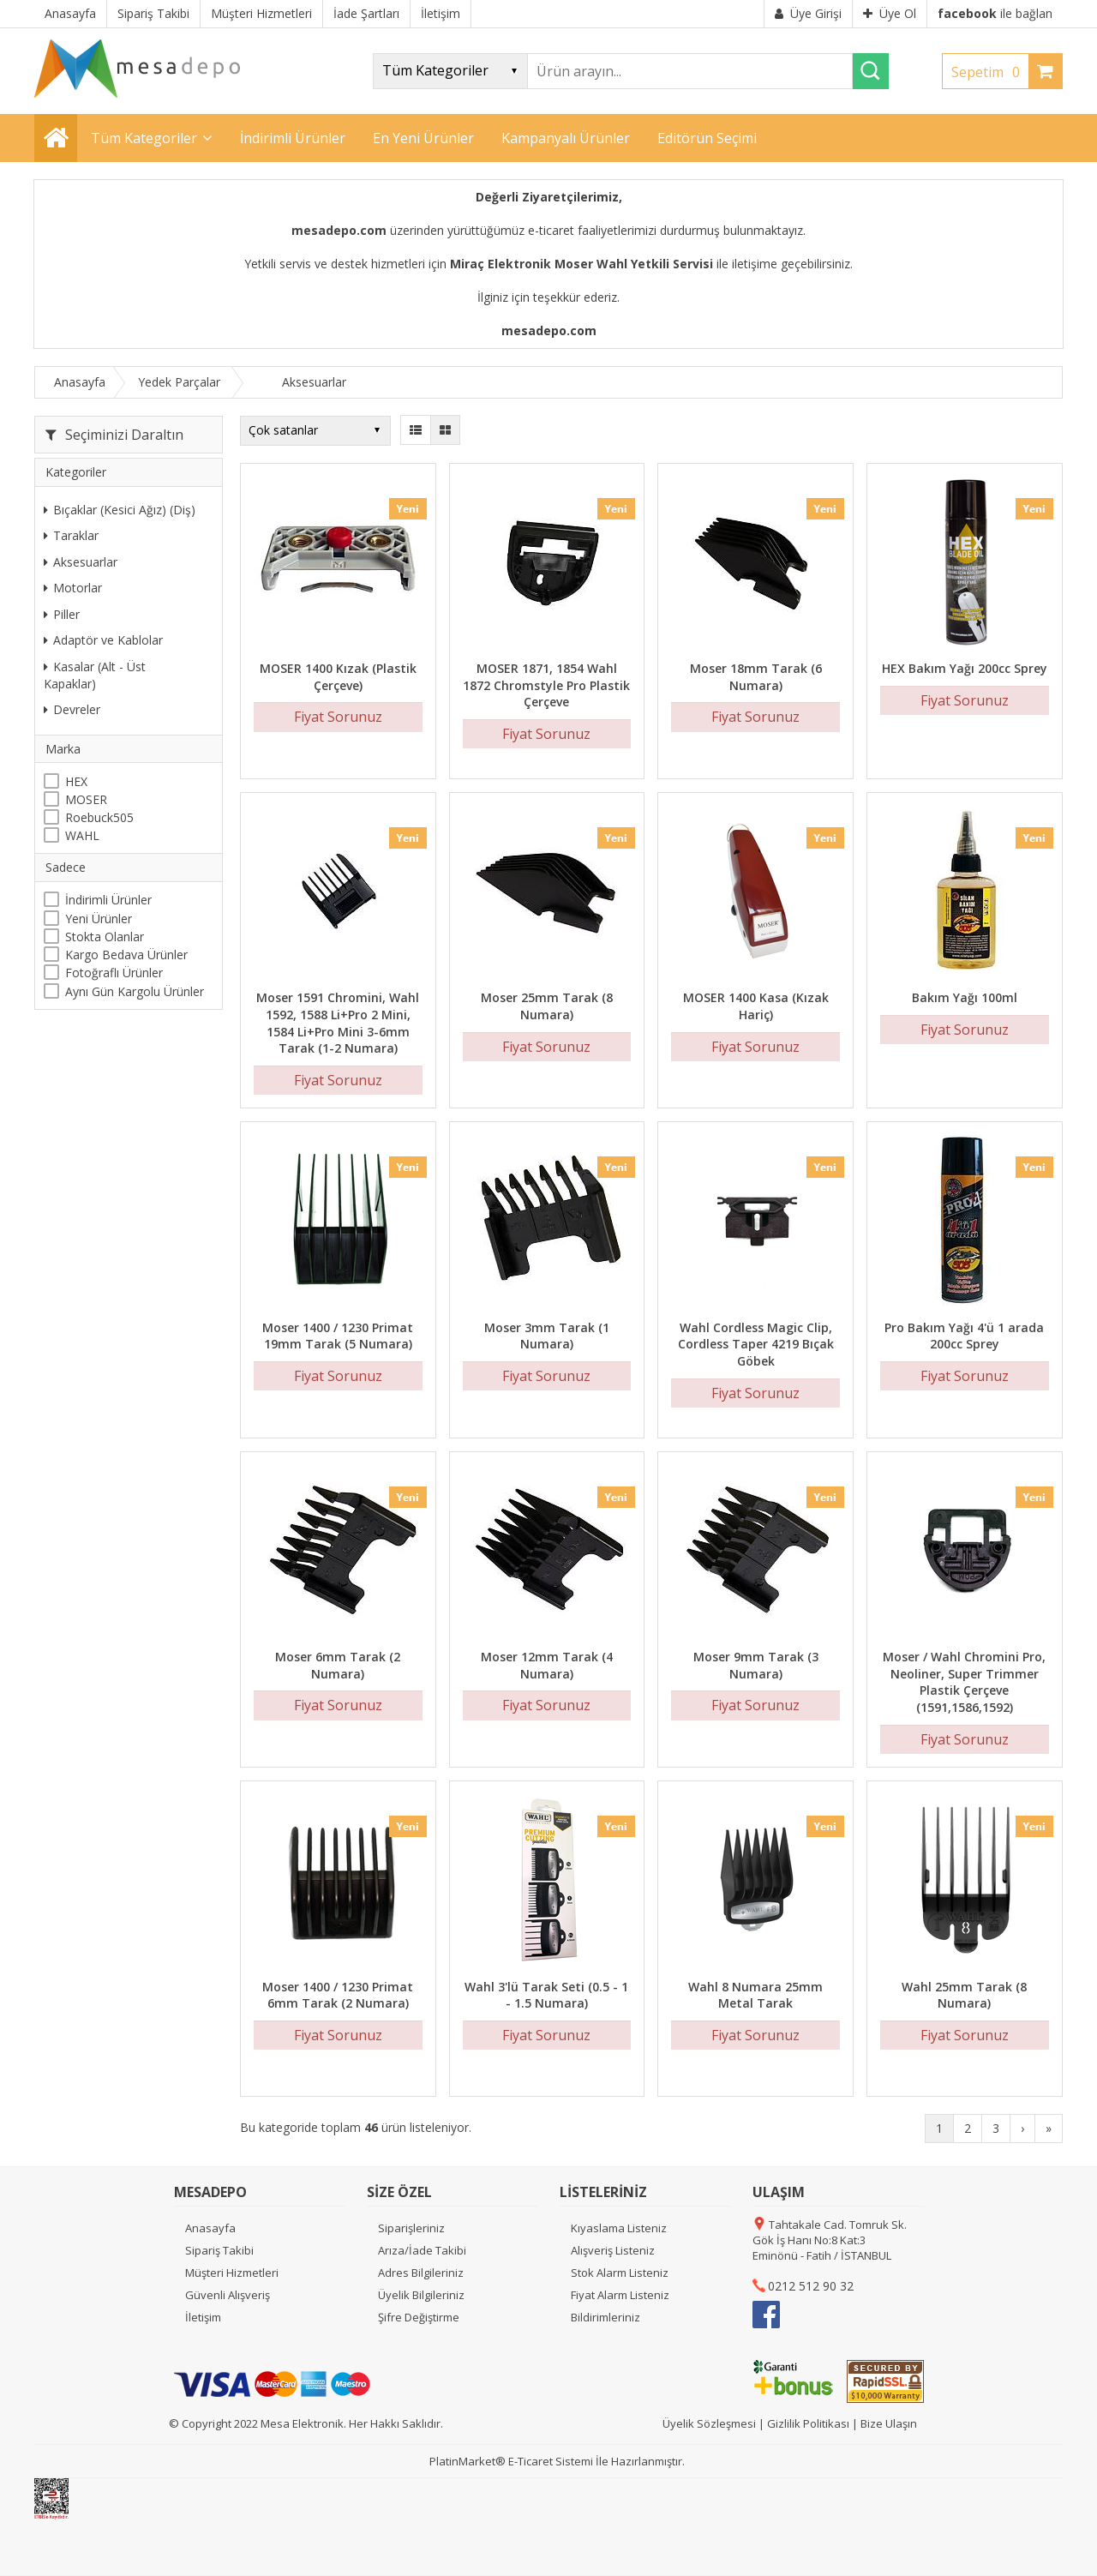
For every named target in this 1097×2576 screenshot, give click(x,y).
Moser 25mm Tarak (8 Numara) (547, 1006)
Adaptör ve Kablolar (103, 640)
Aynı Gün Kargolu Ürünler (134, 991)
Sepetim (989, 72)
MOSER (86, 799)
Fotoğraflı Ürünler (114, 972)
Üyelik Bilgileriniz (421, 2295)
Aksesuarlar (80, 562)
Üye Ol (889, 13)
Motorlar (73, 587)
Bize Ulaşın (888, 2423)
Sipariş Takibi (219, 2250)
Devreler (72, 709)
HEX (76, 781)
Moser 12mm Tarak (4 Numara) (547, 1665)
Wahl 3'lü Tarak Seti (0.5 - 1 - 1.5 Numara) (546, 1995)
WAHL (82, 835)
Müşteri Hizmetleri (232, 2272)
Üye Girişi (808, 13)
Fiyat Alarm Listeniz (620, 2295)
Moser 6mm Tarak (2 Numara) (337, 1665)
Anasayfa (210, 2228)
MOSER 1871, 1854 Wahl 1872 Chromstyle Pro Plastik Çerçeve (546, 685)
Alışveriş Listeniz (613, 2250)
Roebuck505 (99, 817)
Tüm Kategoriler (144, 138)
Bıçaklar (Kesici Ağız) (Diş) (119, 509)
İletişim (203, 2317)
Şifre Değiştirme (418, 2317)
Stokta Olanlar (104, 936)
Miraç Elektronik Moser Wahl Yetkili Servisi (581, 263)
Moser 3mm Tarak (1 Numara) (546, 1336)
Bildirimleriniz (605, 2317)
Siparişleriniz (411, 2228)
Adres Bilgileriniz (421, 2272)
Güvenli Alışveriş (227, 2295)
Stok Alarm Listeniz (619, 2272)
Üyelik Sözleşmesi (709, 2423)
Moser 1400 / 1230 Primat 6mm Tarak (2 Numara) (337, 1995)
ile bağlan (995, 13)
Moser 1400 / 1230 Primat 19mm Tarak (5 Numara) (337, 1336)
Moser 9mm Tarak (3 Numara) (755, 1665)
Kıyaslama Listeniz (619, 2228)
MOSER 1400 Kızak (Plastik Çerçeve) (338, 677)
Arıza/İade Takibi (422, 2250)
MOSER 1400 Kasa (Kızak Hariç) (756, 1006)
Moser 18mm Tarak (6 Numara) (756, 677)
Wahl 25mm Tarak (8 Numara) (964, 1995)
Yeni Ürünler (98, 918)
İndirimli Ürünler (108, 900)
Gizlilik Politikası (808, 2423)
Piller (62, 614)
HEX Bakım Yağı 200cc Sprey (964, 668)
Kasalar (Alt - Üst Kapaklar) (95, 675)
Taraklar (71, 535)
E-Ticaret (530, 2461)
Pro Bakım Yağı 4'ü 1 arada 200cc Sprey (964, 1336)
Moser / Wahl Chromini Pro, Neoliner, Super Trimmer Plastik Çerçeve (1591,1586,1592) (964, 1681)
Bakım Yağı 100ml (964, 997)
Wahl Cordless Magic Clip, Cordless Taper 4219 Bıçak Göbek (756, 1344)
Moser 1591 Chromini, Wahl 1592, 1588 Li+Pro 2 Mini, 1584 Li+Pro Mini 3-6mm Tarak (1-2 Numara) (337, 1022)
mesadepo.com (339, 230)
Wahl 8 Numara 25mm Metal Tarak (755, 1995)
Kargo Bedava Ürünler (126, 954)
